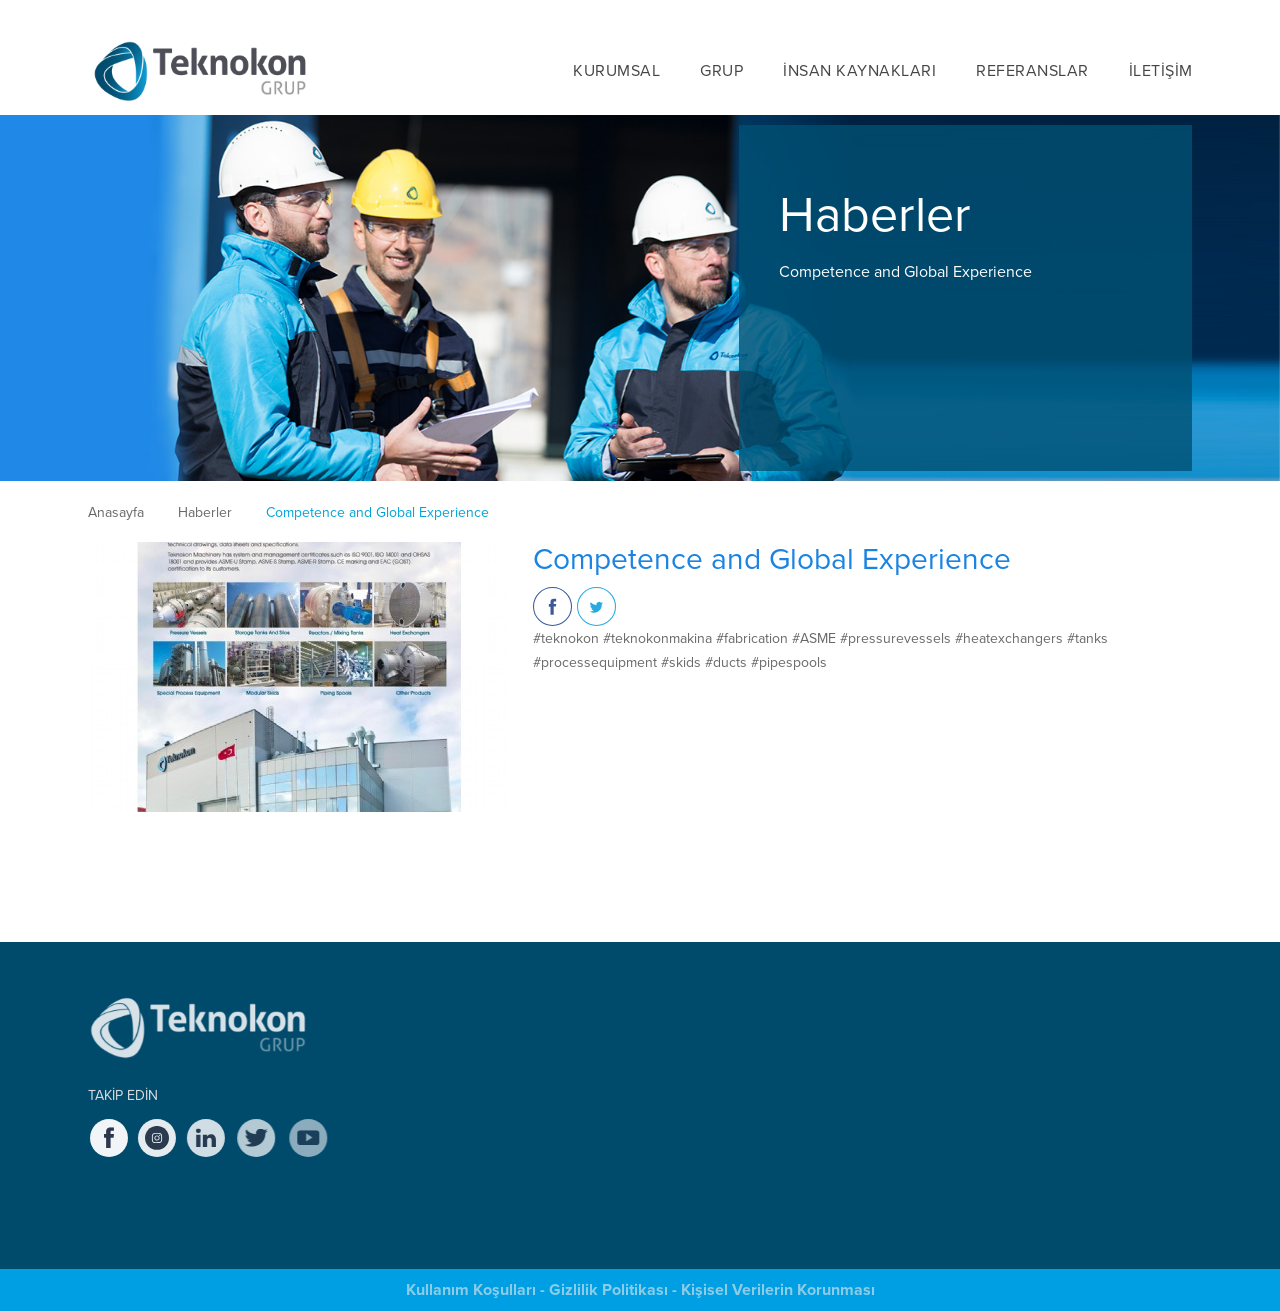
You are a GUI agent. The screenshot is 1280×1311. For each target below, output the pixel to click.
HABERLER (918, 12)
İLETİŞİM (1161, 70)
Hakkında (411, 1036)
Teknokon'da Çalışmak (848, 1036)
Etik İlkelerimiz (425, 1128)
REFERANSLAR (1032, 70)
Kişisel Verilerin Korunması (778, 1289)
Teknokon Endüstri (638, 1059)
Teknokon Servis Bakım (650, 1082)
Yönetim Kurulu (428, 1082)
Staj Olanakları (827, 1082)
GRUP (721, 70)
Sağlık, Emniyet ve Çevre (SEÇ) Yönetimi (468, 1184)
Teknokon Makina (635, 1036)
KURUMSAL (616, 70)
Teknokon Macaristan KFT (657, 1105)
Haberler (205, 512)
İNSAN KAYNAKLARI (859, 70)
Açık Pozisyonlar (833, 1059)
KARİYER (1015, 12)
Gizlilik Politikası (608, 1289)
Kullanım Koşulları (471, 1289)
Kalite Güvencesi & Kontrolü (461, 1151)
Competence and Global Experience (377, 512)
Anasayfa (116, 512)
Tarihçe (405, 1059)
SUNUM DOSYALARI (1045, 1028)
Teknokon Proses (634, 1128)
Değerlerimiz (420, 1105)
